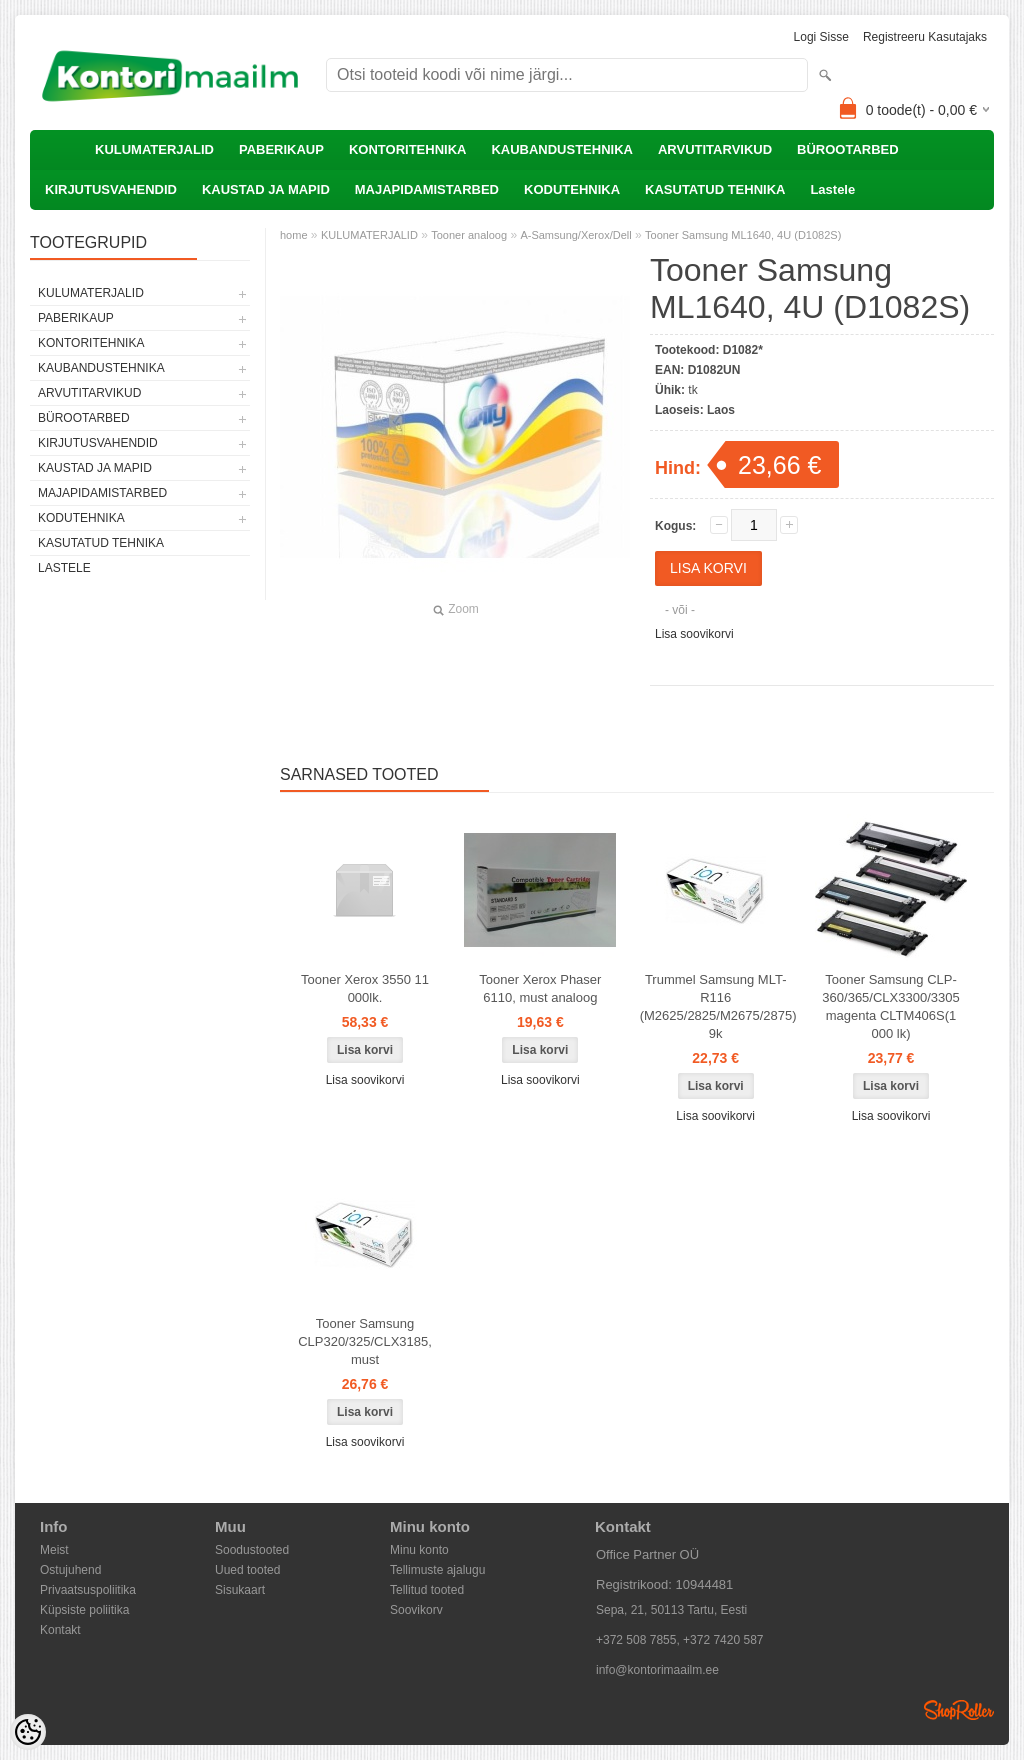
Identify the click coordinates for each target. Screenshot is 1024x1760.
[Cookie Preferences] (28, 1732)
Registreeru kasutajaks (925, 37)
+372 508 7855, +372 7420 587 (680, 1640)
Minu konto (419, 1550)
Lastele (832, 189)
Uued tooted (247, 1570)
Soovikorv (416, 1610)
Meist (54, 1550)
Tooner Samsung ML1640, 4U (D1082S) (743, 235)
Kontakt (60, 1630)
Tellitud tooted (427, 1590)
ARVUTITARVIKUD (715, 149)
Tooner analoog (469, 235)
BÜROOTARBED (848, 149)
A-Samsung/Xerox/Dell (575, 235)
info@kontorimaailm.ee (657, 1670)
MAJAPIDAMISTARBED (427, 189)
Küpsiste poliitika (84, 1610)
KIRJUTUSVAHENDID (111, 189)
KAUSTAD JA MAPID (266, 189)
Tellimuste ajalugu (437, 1570)
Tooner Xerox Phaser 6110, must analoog (540, 988)
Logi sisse (821, 37)
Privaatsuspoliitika (88, 1590)
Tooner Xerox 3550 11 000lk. (365, 988)
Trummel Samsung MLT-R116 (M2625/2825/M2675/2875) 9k (718, 1006)
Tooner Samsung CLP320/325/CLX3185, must (365, 1341)
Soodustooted (252, 1550)
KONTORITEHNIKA (407, 149)
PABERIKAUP (281, 149)
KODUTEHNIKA (572, 189)
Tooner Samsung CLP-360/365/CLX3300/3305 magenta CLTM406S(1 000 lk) (890, 1006)
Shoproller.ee (959, 1710)
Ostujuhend (70, 1570)
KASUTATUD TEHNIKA (715, 189)
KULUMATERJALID (154, 149)
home (294, 235)
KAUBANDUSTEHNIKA (562, 149)
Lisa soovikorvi (694, 634)
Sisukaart (240, 1590)
